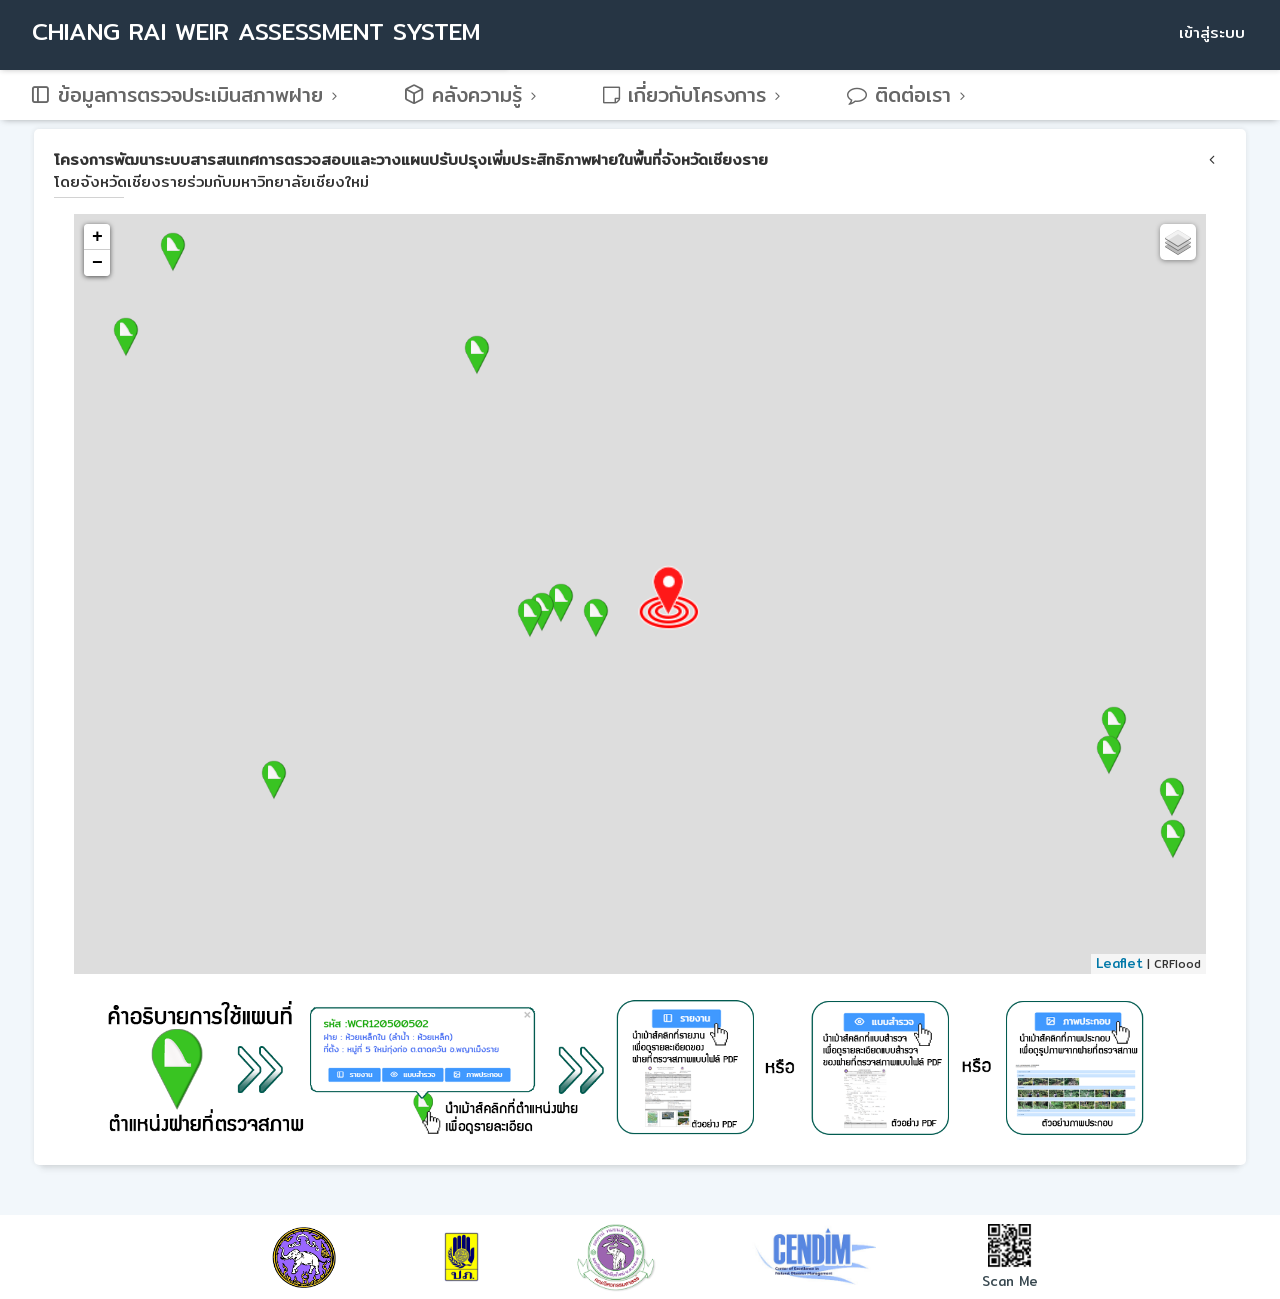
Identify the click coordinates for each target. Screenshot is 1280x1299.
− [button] (97, 263)
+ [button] (97, 237)
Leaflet (1119, 963)
